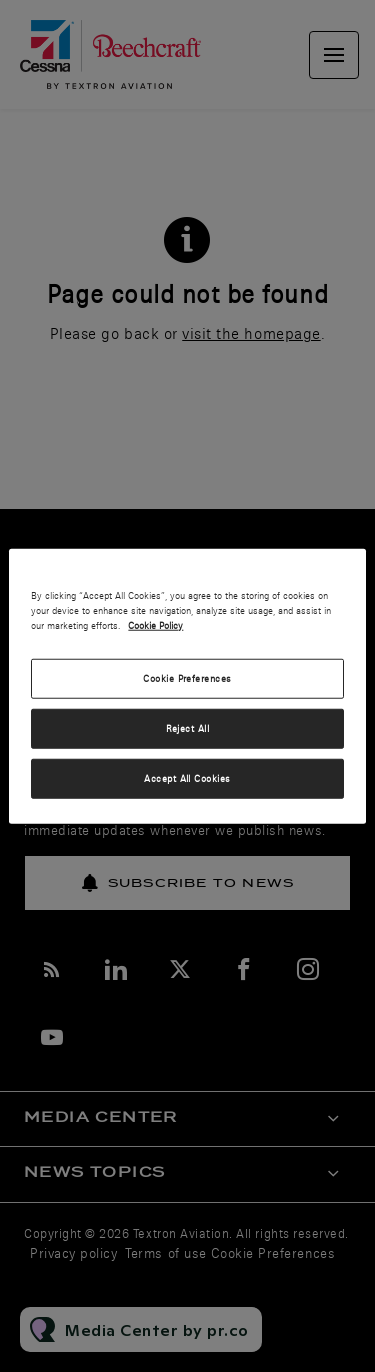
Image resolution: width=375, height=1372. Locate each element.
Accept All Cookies (187, 777)
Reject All (188, 727)
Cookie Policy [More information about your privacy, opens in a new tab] (155, 625)
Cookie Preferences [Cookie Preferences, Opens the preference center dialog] (187, 678)
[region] (187, 686)
